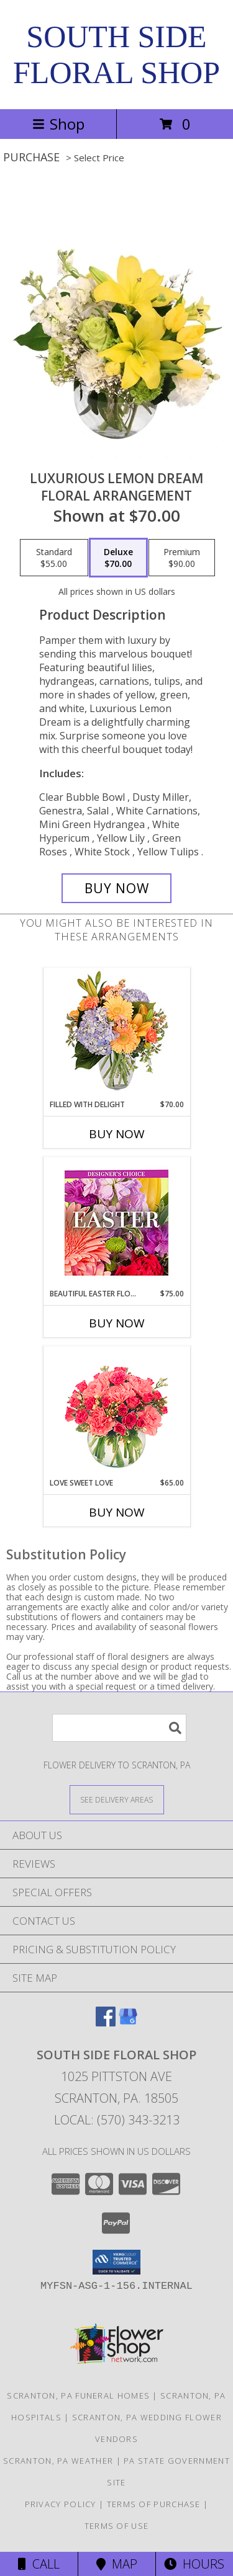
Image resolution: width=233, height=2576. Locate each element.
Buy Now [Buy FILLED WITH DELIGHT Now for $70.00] (117, 1134)
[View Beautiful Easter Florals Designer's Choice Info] (116, 1223)
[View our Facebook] (106, 2022)
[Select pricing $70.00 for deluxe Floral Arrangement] (118, 558)
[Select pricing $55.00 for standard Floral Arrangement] (54, 558)
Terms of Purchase (154, 2504)
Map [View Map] (116, 2564)
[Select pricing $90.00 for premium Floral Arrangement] (181, 558)
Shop (58, 124)
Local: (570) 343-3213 (117, 2119)
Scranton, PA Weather (58, 2460)
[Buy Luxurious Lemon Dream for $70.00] (117, 888)
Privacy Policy (60, 2504)
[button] (116, 2262)
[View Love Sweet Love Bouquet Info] (116, 1412)
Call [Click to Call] (39, 2564)
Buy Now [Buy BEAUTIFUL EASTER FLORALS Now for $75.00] (117, 1323)
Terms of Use (117, 2525)
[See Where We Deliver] (117, 1799)
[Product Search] (119, 1728)
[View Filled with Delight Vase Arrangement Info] (116, 1034)
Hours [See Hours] (194, 2564)
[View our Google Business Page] (128, 2022)
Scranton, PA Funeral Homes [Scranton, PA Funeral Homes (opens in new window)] (78, 2395)
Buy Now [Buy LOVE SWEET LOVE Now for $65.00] (117, 1512)
